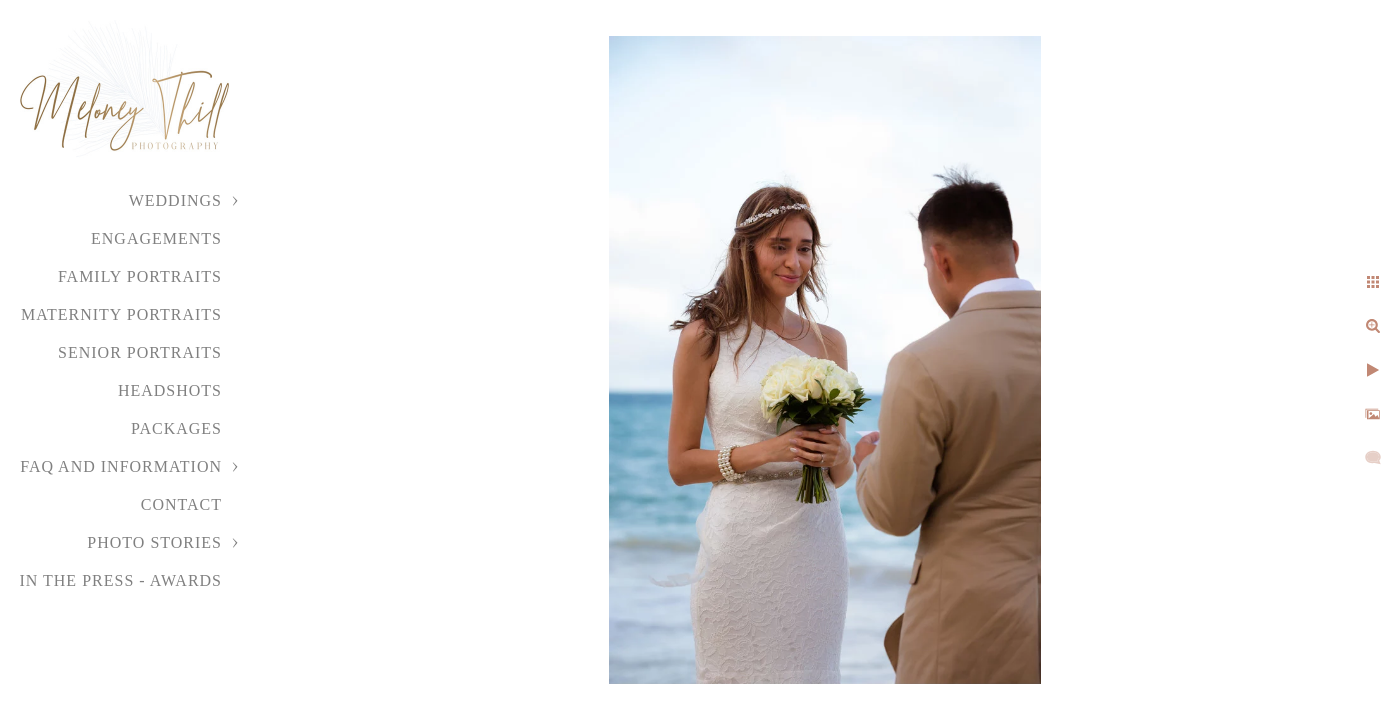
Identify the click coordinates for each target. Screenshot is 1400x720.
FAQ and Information (121, 466)
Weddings (175, 200)
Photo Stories (154, 542)
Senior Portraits (140, 352)
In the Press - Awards (120, 580)
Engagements (156, 238)
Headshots (170, 390)
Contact (181, 504)
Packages (176, 428)
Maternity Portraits (121, 314)
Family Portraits (140, 276)
